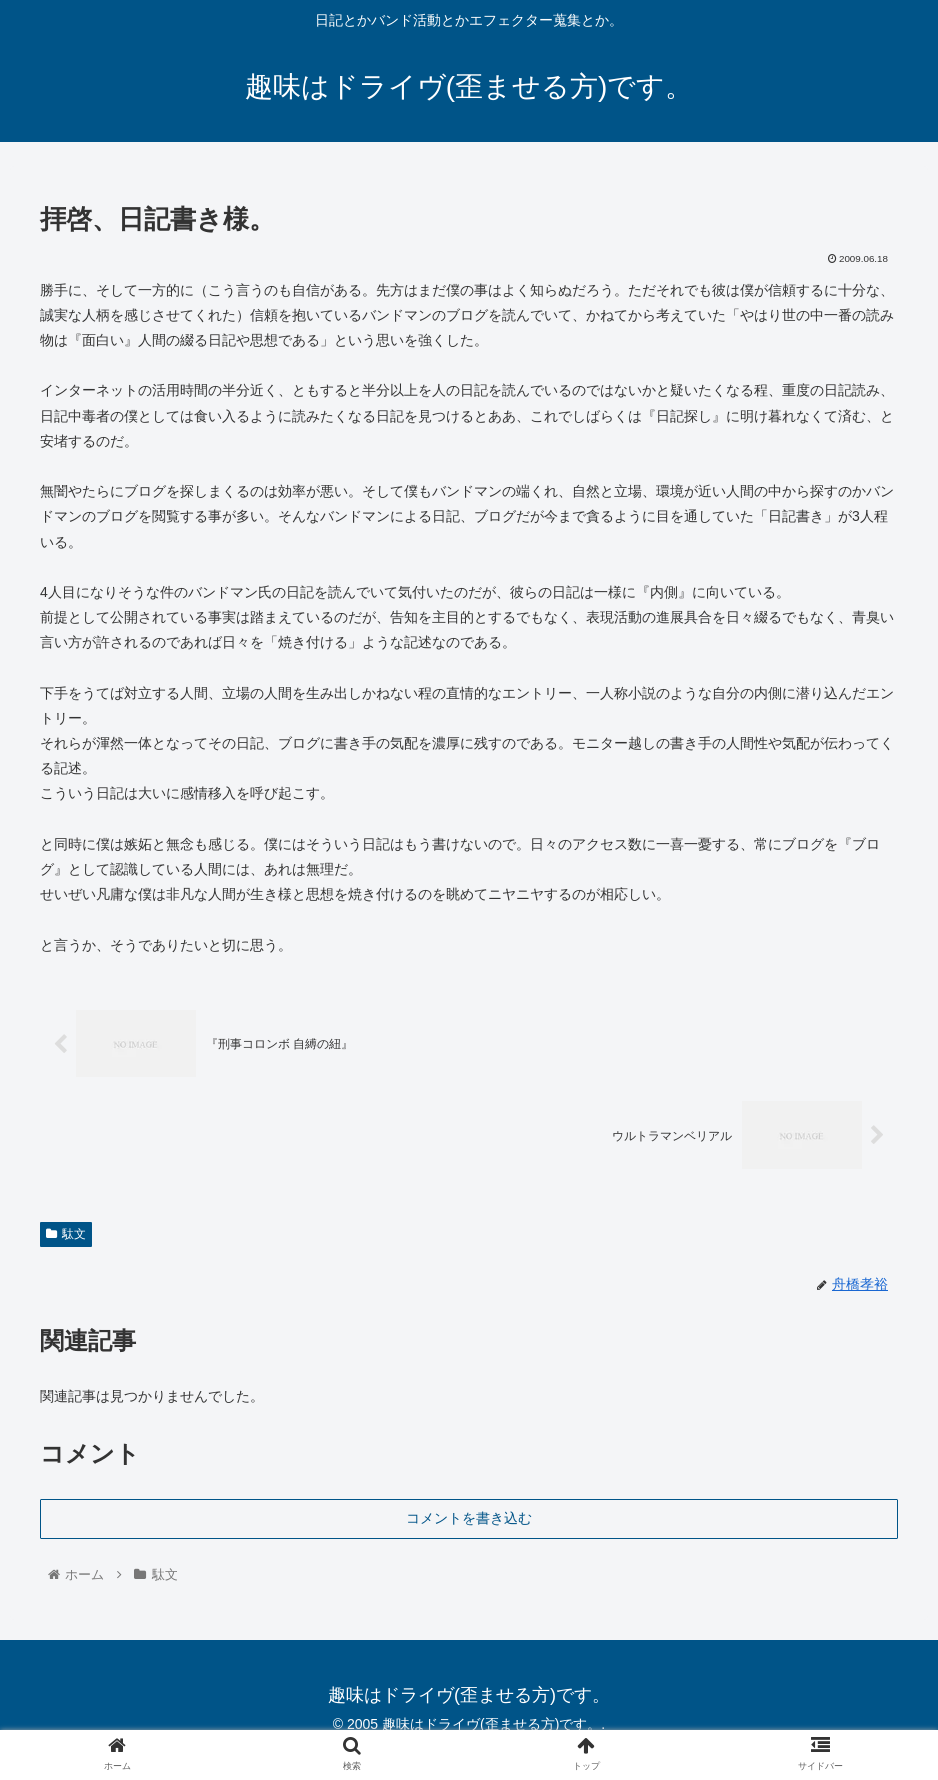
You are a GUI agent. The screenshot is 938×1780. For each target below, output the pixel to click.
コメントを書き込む (469, 1517)
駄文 (66, 1233)
